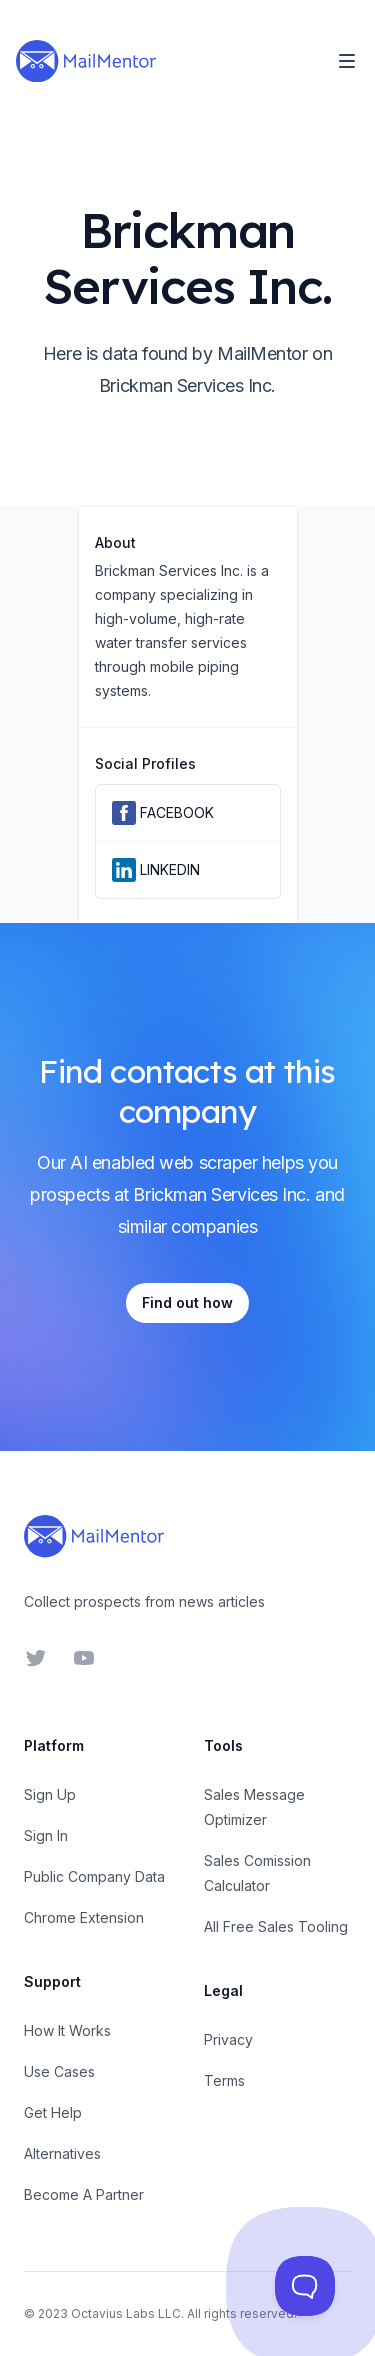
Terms (224, 2080)
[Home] (86, 61)
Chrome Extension (84, 1917)
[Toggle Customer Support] (305, 2286)
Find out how (187, 1302)
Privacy (228, 2039)
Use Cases (59, 2071)
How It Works (67, 2030)
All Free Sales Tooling (276, 1926)
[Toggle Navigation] (347, 61)
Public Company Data (94, 1876)
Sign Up (50, 1794)
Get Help (53, 2112)
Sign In (46, 1835)
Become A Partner (84, 2194)
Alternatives (62, 2153)
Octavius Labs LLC (126, 2313)
